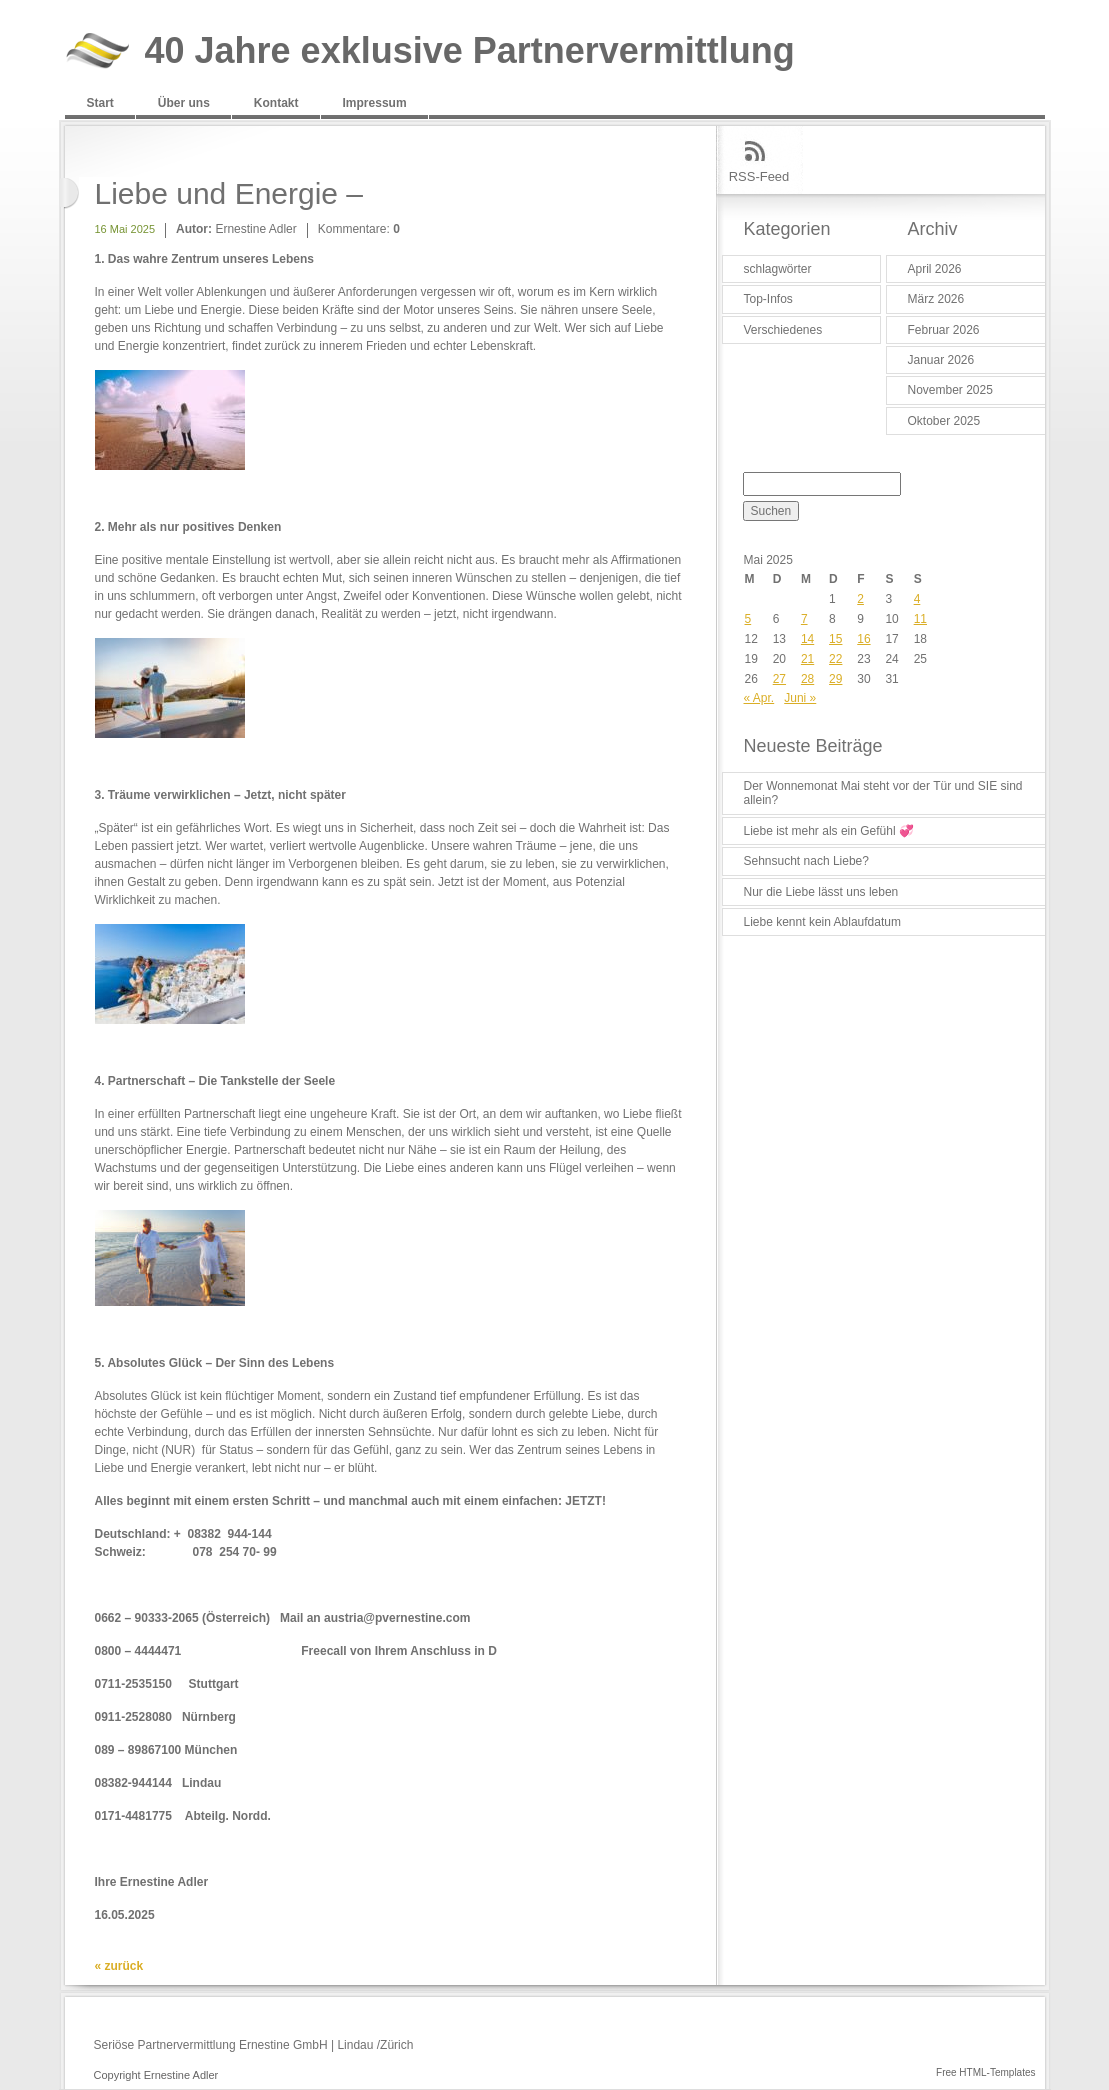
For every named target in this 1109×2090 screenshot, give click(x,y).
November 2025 (950, 390)
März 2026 (936, 299)
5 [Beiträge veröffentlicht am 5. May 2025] (748, 619)
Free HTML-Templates (985, 2072)
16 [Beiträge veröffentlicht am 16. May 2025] (863, 639)
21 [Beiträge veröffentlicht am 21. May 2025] (807, 659)
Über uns (184, 103)
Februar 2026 (944, 330)
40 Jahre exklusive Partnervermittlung (470, 51)
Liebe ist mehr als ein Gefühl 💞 (829, 831)
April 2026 (935, 269)
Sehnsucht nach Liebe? (806, 861)
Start (100, 103)
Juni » (800, 698)
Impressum (375, 103)
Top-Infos (768, 299)
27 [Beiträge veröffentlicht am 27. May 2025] (779, 679)
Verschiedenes (783, 330)
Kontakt (276, 103)
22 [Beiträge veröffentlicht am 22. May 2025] (835, 659)
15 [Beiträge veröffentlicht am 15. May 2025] (835, 639)
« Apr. (759, 698)
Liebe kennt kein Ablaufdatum (822, 922)
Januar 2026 (941, 360)
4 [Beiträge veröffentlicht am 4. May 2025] (917, 599)
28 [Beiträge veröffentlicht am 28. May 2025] (807, 679)
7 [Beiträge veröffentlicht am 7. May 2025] (804, 619)
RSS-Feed (759, 176)
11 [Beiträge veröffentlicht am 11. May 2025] (920, 619)
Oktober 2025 (944, 421)
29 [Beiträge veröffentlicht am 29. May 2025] (835, 679)
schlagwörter (778, 269)
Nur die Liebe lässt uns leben (821, 892)
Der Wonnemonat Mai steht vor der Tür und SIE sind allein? (883, 793)
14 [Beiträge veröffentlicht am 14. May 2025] (807, 639)
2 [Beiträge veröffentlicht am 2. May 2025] (860, 599)
